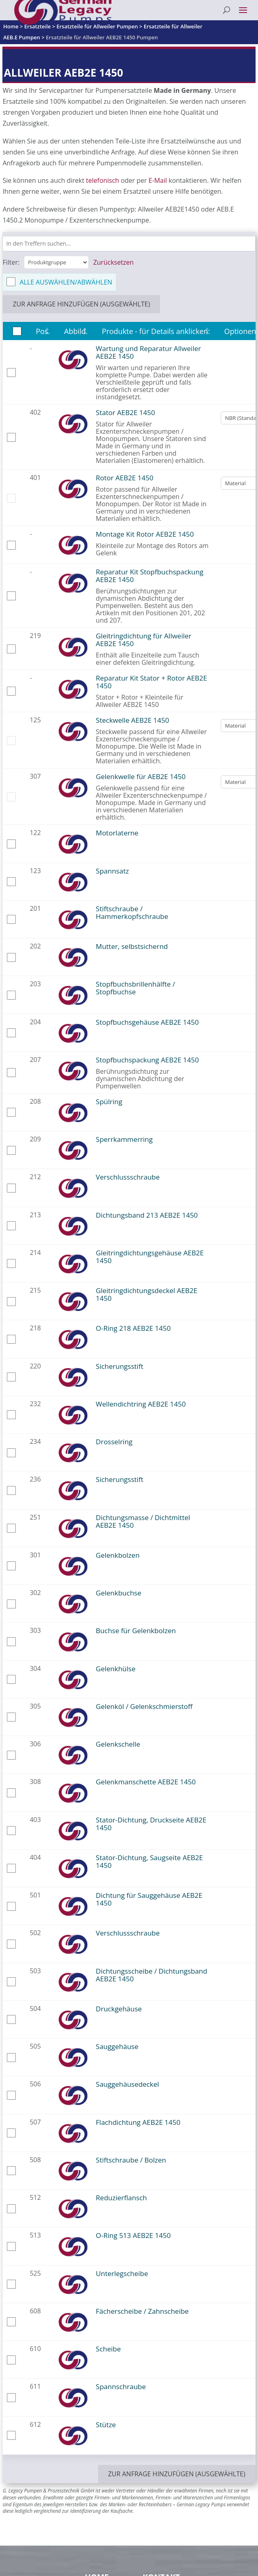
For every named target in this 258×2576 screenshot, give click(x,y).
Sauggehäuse (117, 2046)
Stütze (106, 2424)
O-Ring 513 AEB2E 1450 (133, 2235)
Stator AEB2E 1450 (125, 412)
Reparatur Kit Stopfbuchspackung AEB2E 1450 (150, 575)
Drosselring (114, 1441)
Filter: (10, 262)
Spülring (109, 1101)
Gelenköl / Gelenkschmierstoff (144, 1706)
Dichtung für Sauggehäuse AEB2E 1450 (149, 1899)
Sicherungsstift (119, 1366)
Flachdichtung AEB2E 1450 (138, 2122)
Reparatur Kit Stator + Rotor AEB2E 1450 (151, 682)
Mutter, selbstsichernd (132, 946)
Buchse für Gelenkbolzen (136, 1630)
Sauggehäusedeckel (127, 2084)
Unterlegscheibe (122, 2273)
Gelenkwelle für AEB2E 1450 (141, 776)
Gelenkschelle (118, 1744)
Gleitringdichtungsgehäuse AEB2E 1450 (150, 1256)
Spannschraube (121, 2386)
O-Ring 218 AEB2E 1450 (133, 1328)
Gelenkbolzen (118, 1555)
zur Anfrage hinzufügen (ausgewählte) (81, 304)
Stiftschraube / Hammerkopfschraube (132, 912)
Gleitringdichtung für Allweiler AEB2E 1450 (144, 639)
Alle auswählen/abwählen (65, 282)
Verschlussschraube (128, 1177)
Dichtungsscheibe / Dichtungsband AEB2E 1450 (151, 1975)
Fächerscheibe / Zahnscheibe (142, 2311)
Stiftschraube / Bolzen (131, 2160)
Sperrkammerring (124, 1139)
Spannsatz (112, 871)
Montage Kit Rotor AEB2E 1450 (145, 534)
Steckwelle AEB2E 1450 (132, 720)
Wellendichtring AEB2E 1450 (141, 1404)
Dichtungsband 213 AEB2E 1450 (147, 1215)
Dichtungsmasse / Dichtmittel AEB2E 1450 (143, 1521)
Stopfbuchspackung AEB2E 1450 (147, 1060)
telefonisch (102, 180)
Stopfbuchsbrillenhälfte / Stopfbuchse (135, 988)
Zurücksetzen (113, 262)
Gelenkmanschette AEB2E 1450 (146, 1782)
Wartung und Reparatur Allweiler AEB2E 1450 (148, 352)
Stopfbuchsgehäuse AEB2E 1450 (147, 1022)
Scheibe (108, 2349)
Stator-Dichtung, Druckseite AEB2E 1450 (151, 1823)
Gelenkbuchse (118, 1593)
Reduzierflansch (121, 2197)
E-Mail (158, 180)
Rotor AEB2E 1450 (125, 478)
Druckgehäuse (119, 2009)
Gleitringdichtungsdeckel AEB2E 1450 (147, 1294)
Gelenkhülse (116, 1668)
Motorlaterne (117, 833)
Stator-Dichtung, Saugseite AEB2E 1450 (149, 1861)
